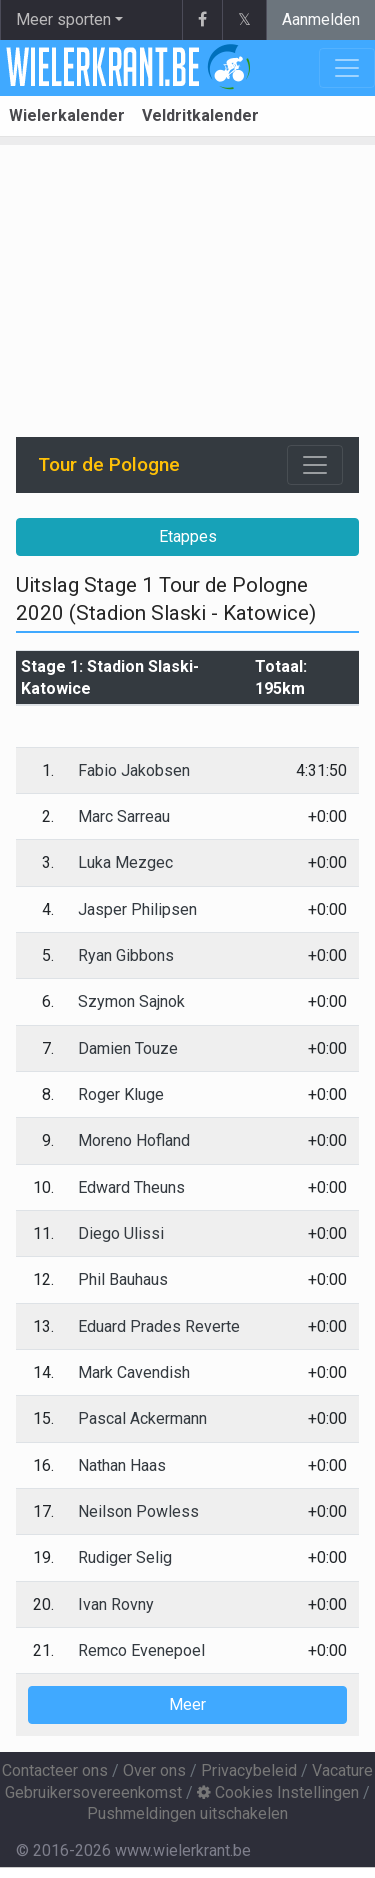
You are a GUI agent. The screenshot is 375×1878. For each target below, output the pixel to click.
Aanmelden (321, 19)
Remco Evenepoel (141, 1650)
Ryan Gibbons (126, 955)
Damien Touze (128, 1048)
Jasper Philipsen (137, 909)
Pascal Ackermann (142, 1418)
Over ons (154, 1770)
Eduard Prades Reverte (159, 1326)
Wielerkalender (67, 115)
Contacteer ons (55, 1770)
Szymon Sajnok (131, 1001)
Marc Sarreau (124, 816)
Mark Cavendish (134, 1372)
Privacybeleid (249, 1770)
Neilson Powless (138, 1511)
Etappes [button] (188, 536)
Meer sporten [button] (63, 19)
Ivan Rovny (116, 1604)
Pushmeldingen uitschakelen (187, 1813)
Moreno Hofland (134, 1140)
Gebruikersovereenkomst (93, 1792)
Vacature (342, 1770)
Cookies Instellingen (278, 1792)
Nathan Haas (122, 1465)
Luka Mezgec (125, 862)
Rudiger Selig (125, 1557)
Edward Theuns (131, 1187)
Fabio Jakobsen (134, 770)
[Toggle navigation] (315, 465)
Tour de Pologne (109, 464)
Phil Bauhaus (123, 1279)
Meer (187, 1704)
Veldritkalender (200, 115)
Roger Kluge (121, 1094)
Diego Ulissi (121, 1233)
